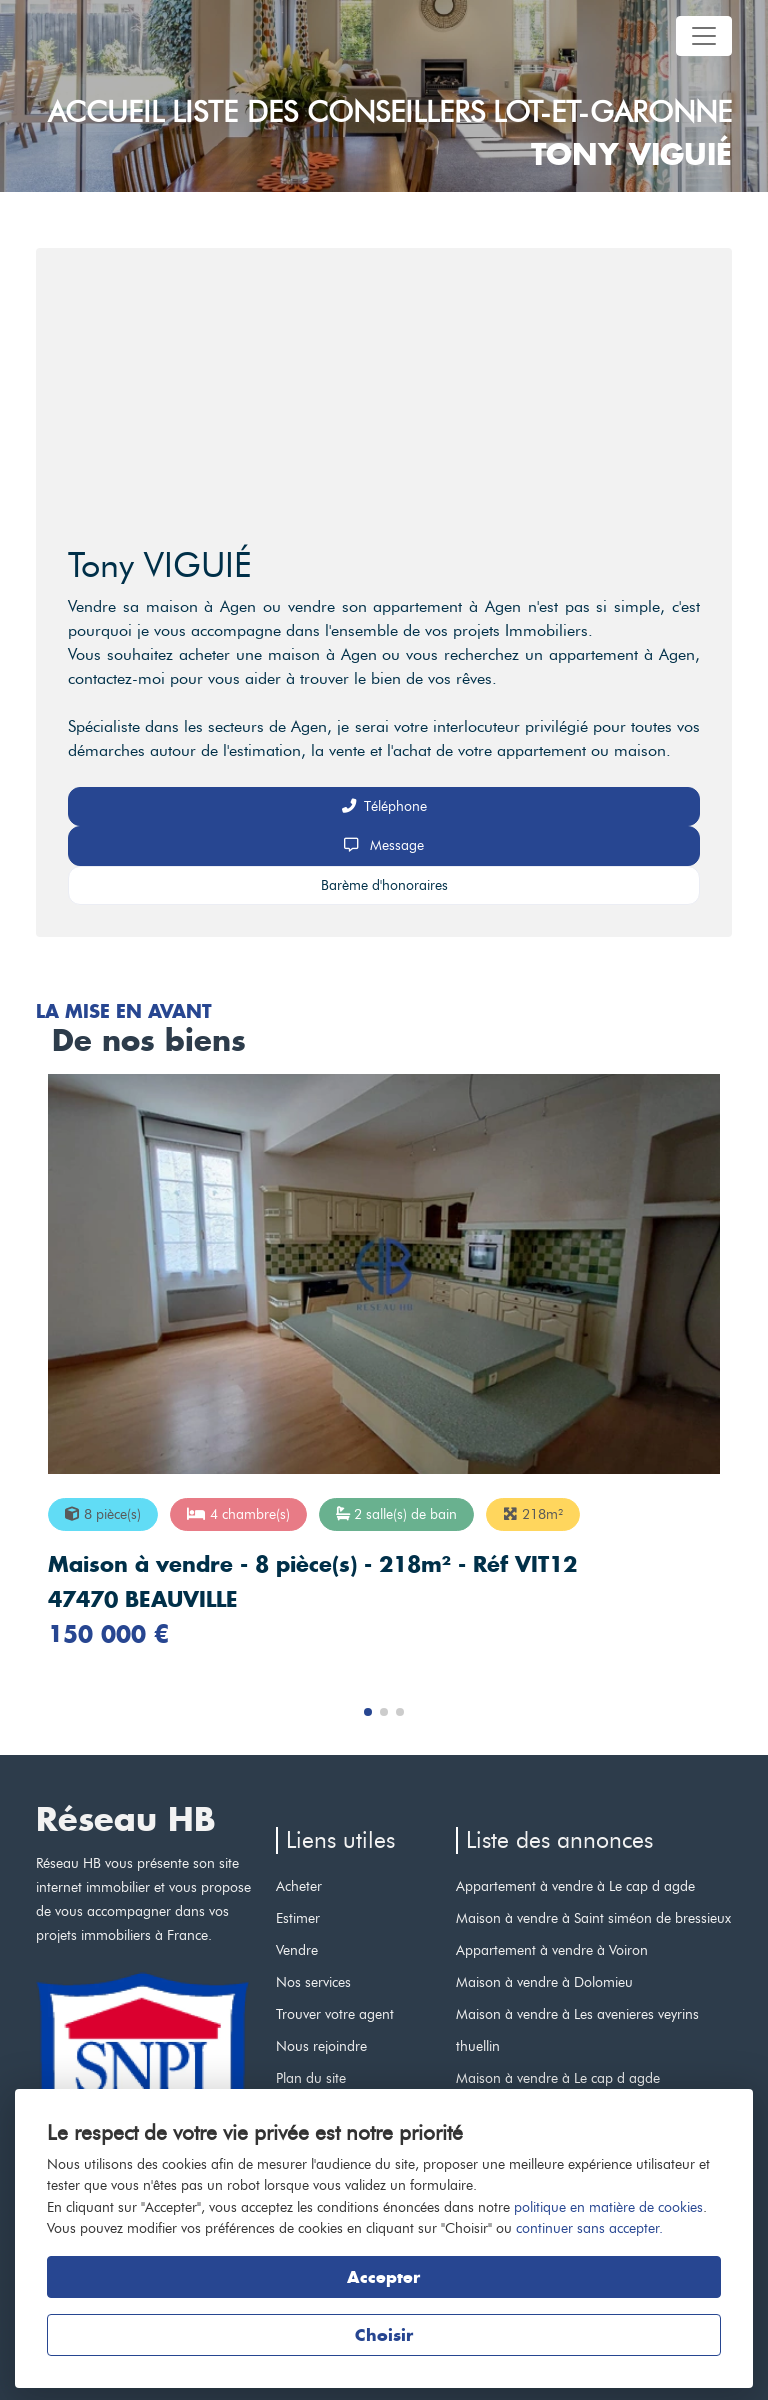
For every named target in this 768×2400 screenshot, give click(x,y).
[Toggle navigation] (704, 36)
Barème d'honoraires (384, 885)
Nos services (313, 1982)
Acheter (299, 1886)
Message (384, 845)
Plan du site (311, 2078)
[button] (368, 1712)
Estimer (298, 1918)
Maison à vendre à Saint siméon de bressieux (593, 1918)
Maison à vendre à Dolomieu (544, 1982)
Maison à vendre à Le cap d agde (558, 2078)
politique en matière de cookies (608, 2207)
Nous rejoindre (321, 2046)
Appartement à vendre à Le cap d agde (575, 1886)
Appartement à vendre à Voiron (552, 1950)
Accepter (383, 2277)
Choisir (384, 2335)
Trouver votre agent (335, 2014)
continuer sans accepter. (589, 2228)
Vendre (297, 1950)
